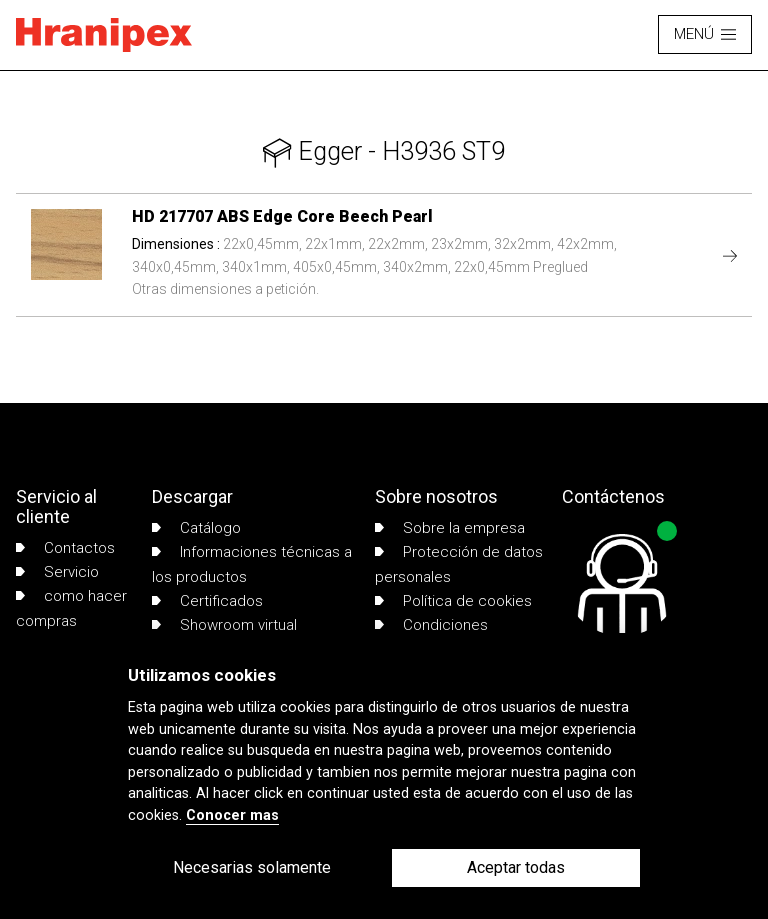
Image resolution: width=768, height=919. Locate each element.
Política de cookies (453, 601)
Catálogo (196, 528)
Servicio (57, 572)
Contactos (65, 548)
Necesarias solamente (252, 867)
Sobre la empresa (450, 528)
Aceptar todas (516, 867)
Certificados (207, 601)
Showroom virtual (224, 625)
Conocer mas (232, 815)
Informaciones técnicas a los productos (252, 564)
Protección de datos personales (459, 564)
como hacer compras (71, 608)
